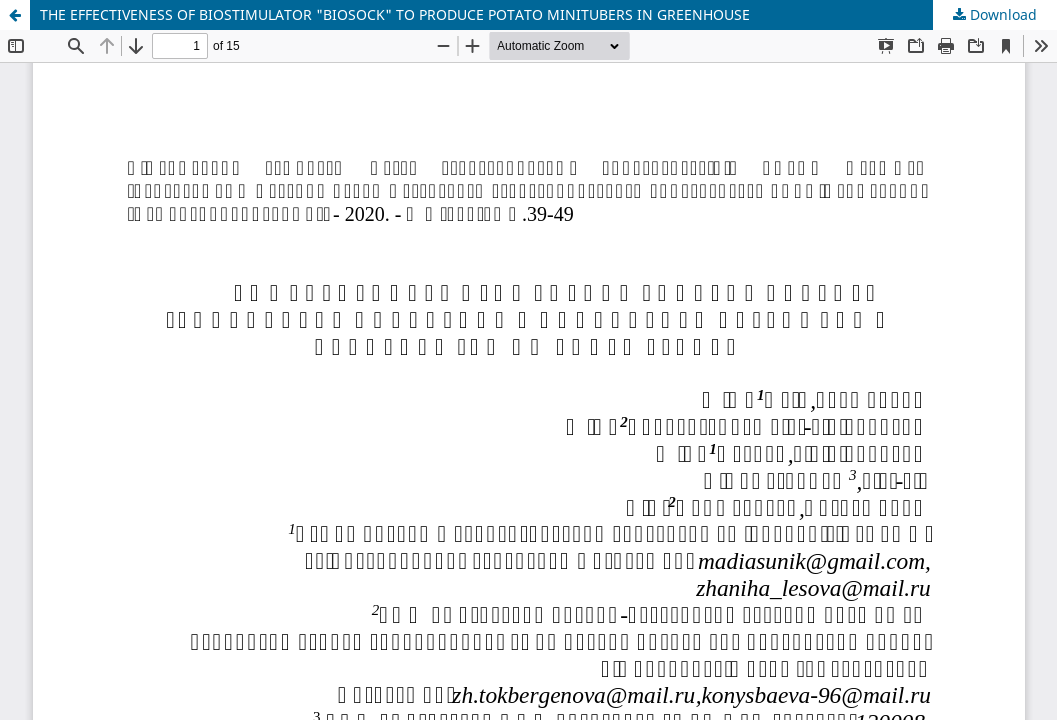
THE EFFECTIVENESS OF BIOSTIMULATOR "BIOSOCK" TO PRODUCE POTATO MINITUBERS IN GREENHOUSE (395, 14)
